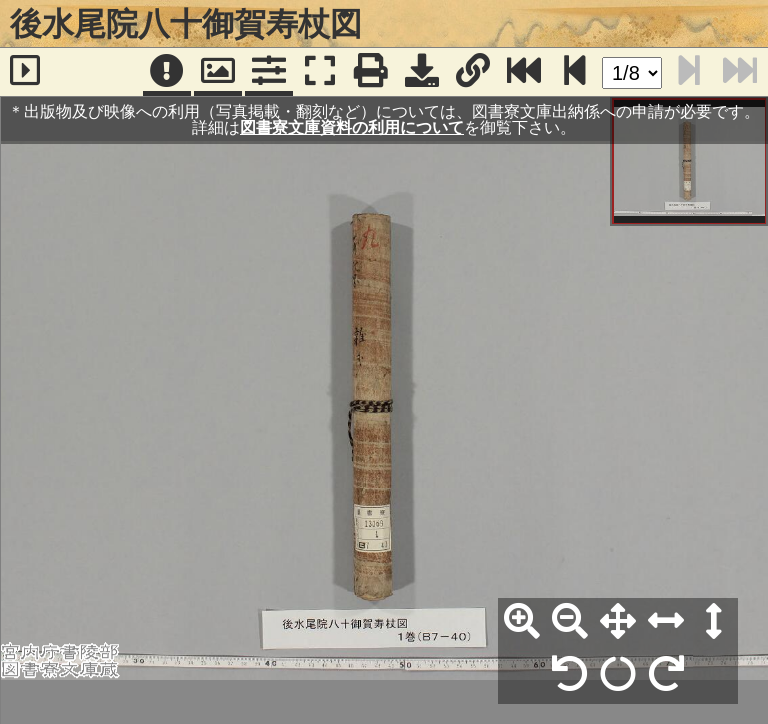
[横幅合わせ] (666, 622)
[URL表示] (473, 72)
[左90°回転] (570, 675)
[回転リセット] (618, 675)
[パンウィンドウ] (218, 72)
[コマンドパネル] (269, 72)
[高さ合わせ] (714, 622)
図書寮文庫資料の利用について (352, 127)
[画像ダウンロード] (422, 72)
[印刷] (371, 72)
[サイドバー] (25, 72)
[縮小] (570, 622)
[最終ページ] (524, 72)
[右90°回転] (666, 675)
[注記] (167, 72)
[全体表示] (618, 622)
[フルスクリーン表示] (320, 72)
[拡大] (522, 622)
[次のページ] (575, 72)
